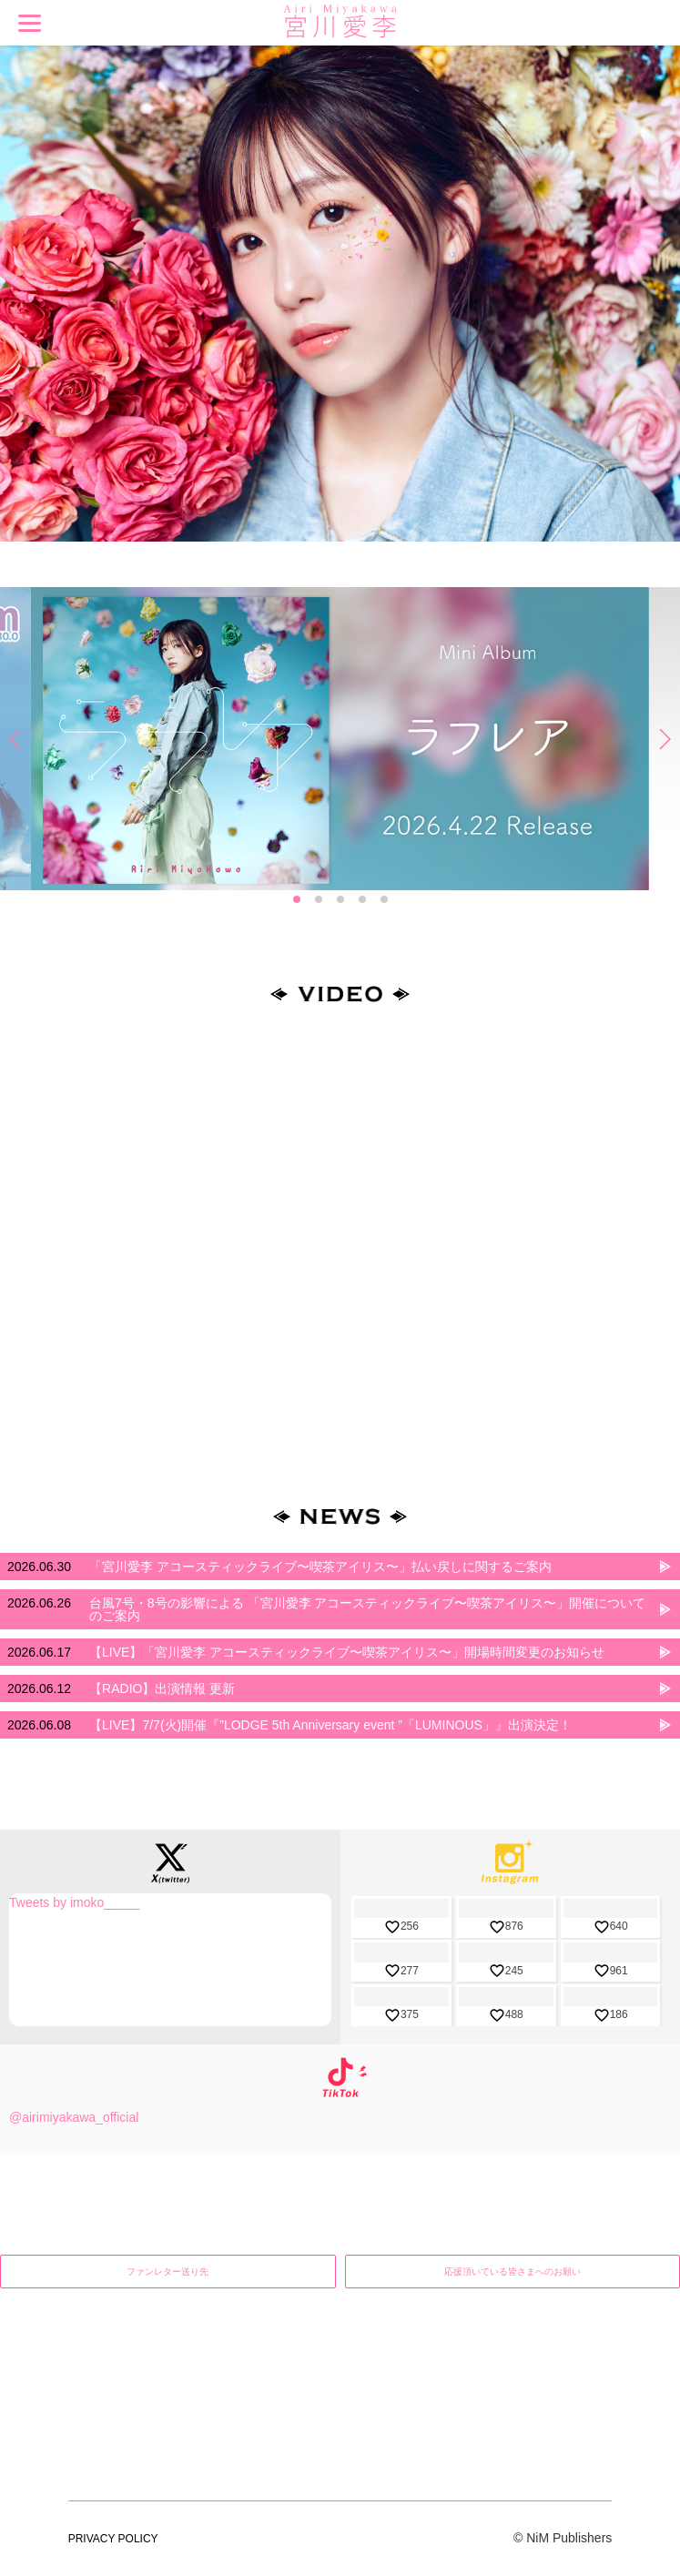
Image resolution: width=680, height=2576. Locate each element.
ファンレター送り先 (167, 2272)
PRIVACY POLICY (113, 2381)
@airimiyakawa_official (73, 2117)
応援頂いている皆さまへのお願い (512, 2272)
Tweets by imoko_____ (74, 1902)
